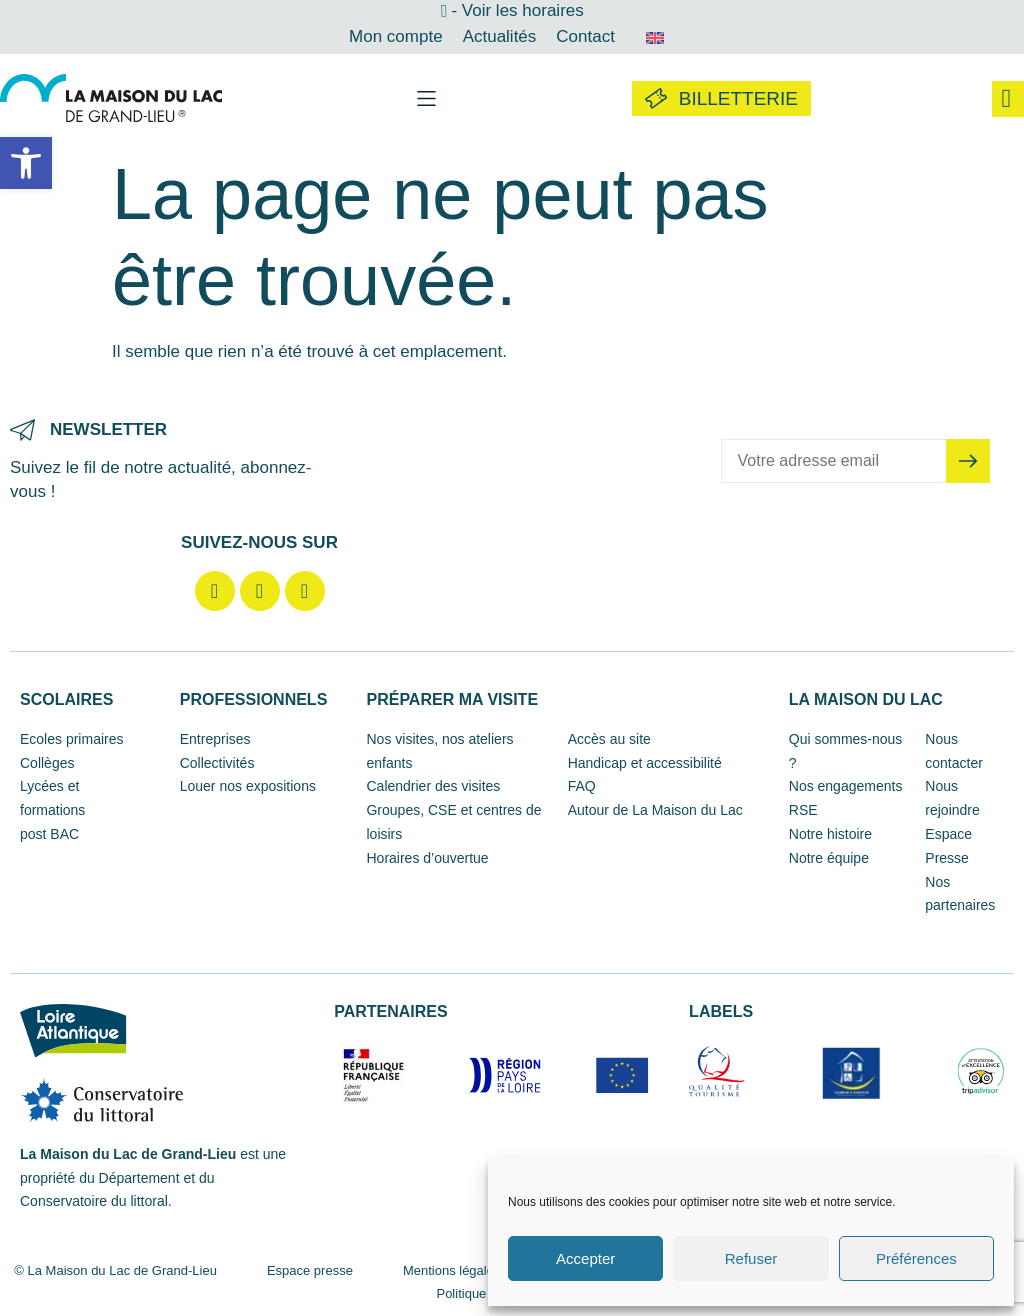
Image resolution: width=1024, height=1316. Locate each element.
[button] (26, 163)
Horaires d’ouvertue (427, 858)
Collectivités (217, 763)
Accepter (585, 1258)
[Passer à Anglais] (655, 37)
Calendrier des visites (433, 786)
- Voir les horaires (517, 10)
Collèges (47, 763)
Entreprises (215, 739)
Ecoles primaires (71, 739)
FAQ (582, 786)
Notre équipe (829, 858)
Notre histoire (830, 834)
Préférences (916, 1258)
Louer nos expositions (248, 786)
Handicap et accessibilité (645, 763)
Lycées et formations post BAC (52, 810)
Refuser (751, 1258)
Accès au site (609, 739)
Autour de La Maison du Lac (655, 810)
